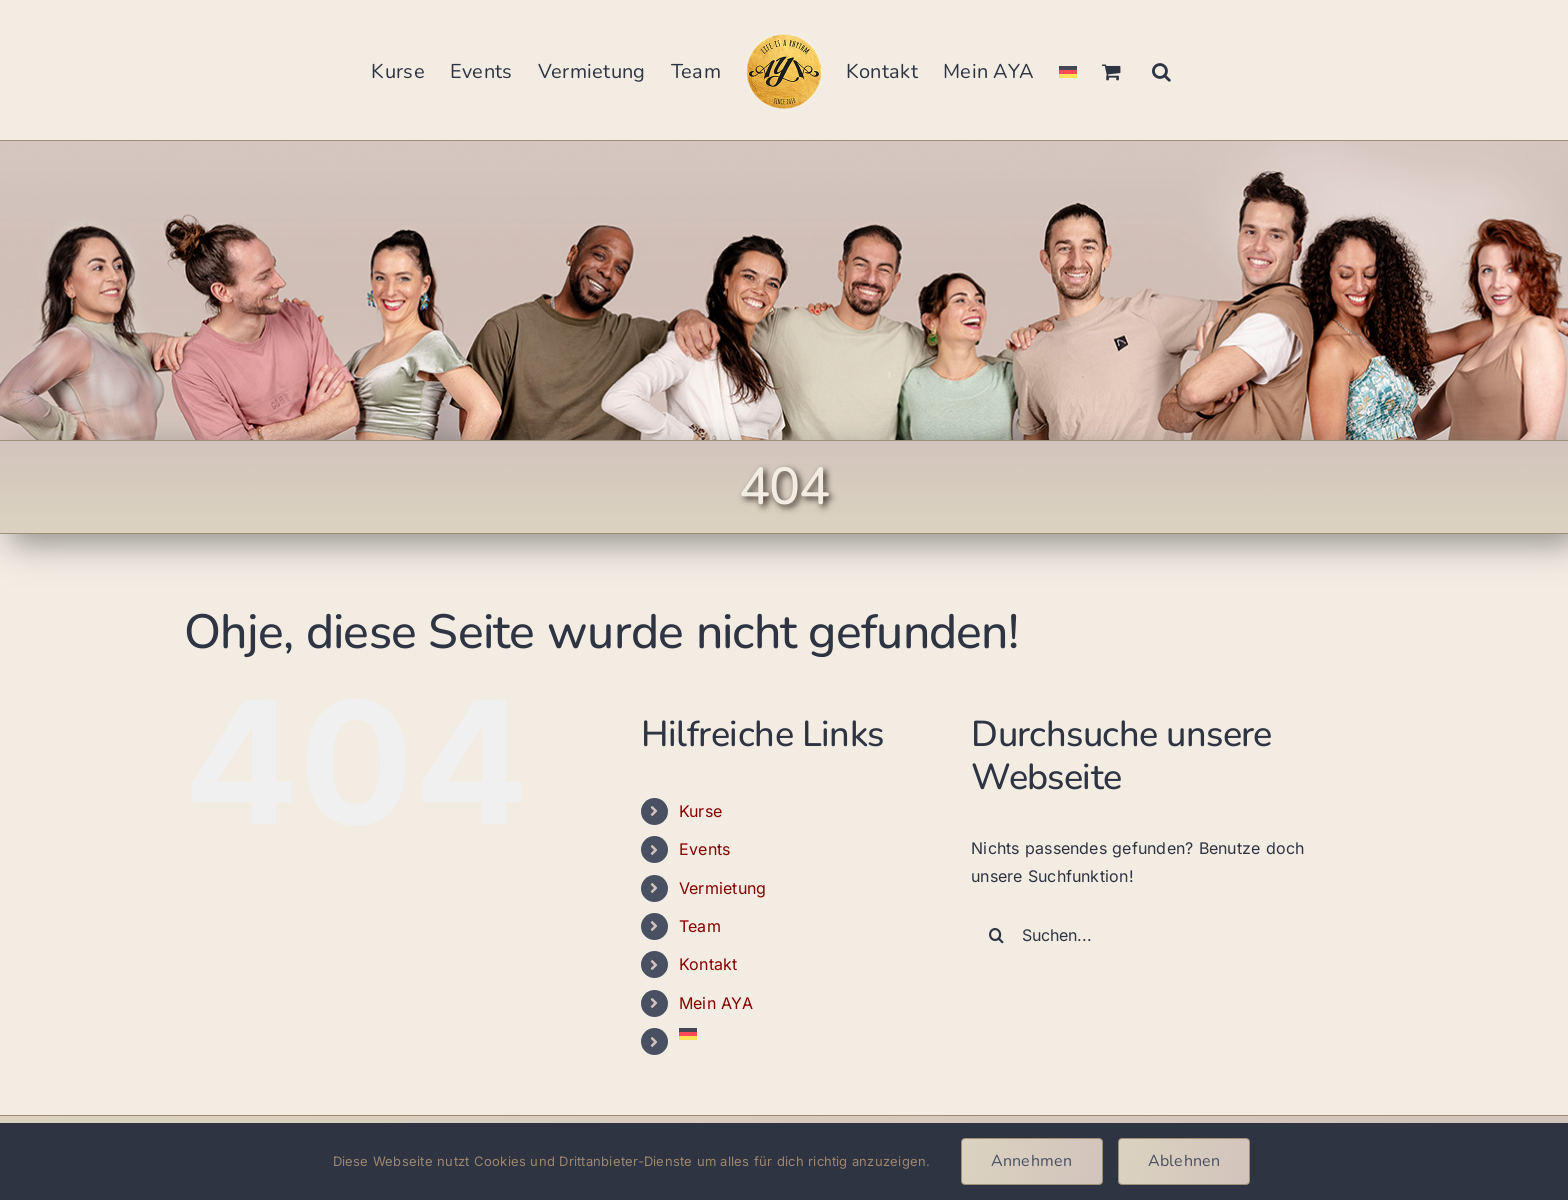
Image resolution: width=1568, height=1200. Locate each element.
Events (704, 849)
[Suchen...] (1161, 935)
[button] (1161, 70)
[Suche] (996, 935)
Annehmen (1032, 1161)
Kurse (700, 811)
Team (700, 926)
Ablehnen (1184, 1161)
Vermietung (722, 888)
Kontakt (708, 964)
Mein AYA (716, 1003)
